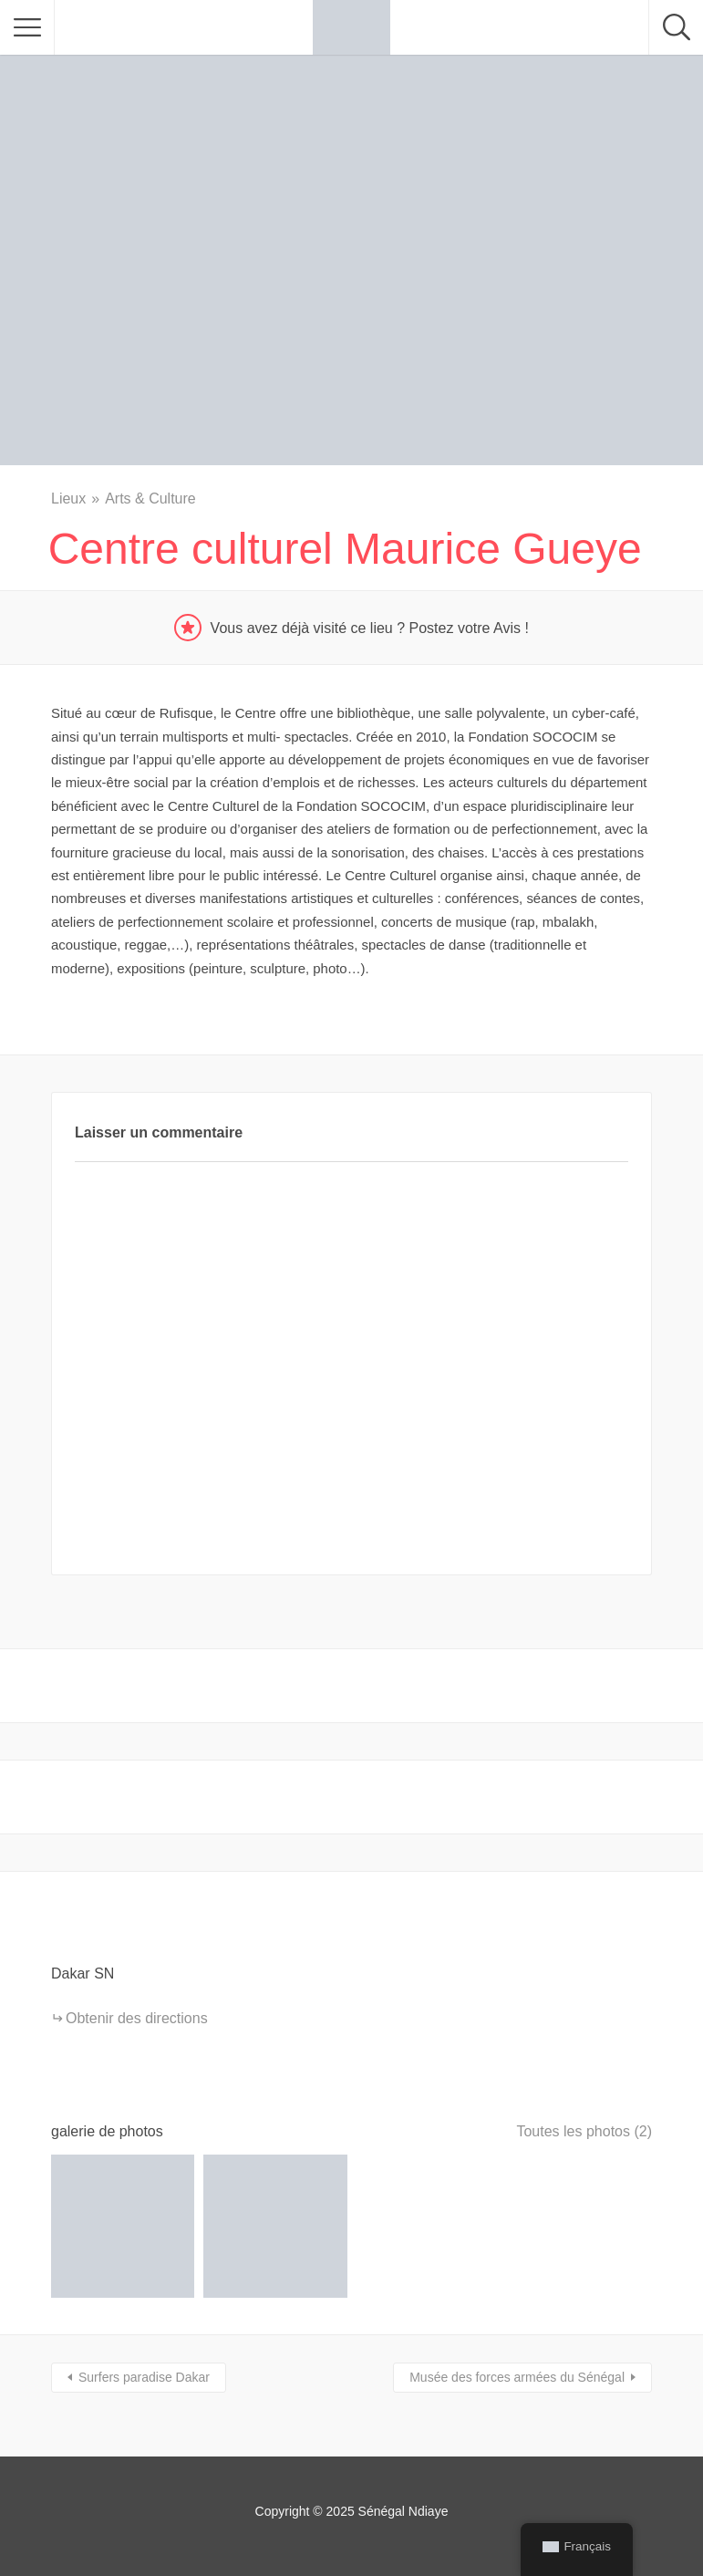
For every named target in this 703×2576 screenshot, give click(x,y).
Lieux (68, 498)
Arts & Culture (150, 498)
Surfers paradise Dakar (144, 2377)
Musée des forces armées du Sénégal (517, 2377)
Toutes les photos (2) (584, 2131)
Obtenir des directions (137, 2018)
